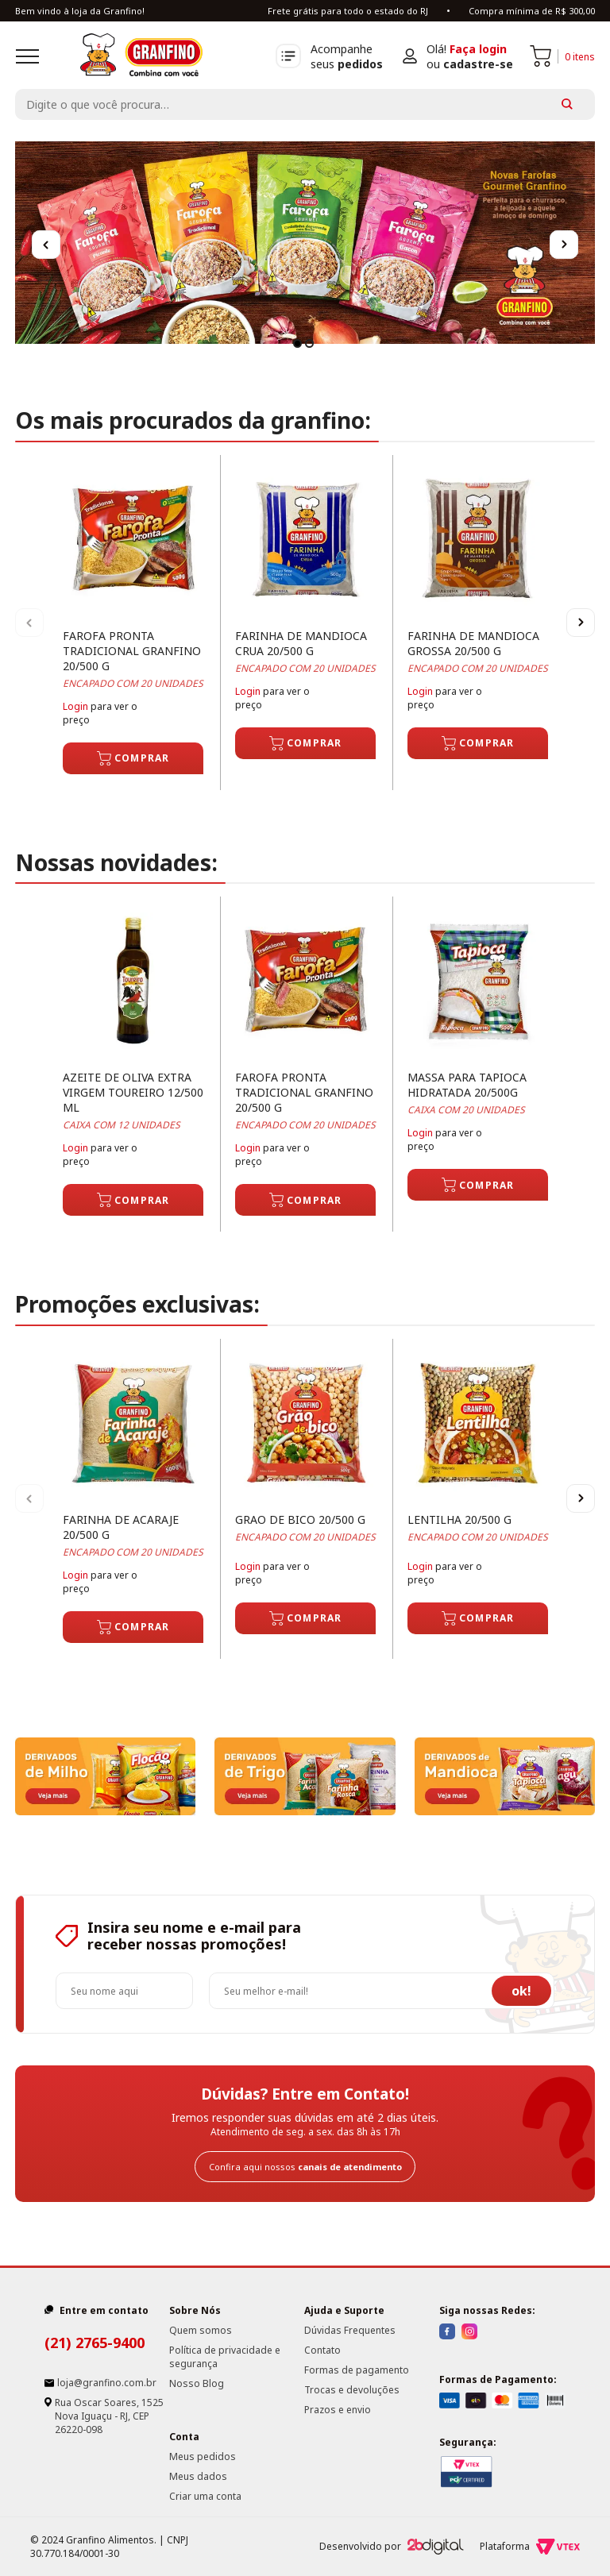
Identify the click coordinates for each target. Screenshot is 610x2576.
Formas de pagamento (356, 2370)
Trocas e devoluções (352, 2390)
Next (564, 244)
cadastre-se (478, 63)
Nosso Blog (196, 2383)
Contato (322, 2350)
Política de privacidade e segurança (224, 2356)
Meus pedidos (202, 2456)
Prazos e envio (337, 2409)
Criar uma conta (205, 2496)
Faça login (478, 48)
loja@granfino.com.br (106, 2382)
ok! (521, 1990)
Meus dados (198, 2476)
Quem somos (200, 2330)
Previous (46, 244)
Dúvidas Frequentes (350, 2330)
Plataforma (530, 2547)
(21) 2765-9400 (94, 2342)
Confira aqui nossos (305, 2167)
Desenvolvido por (391, 2547)
